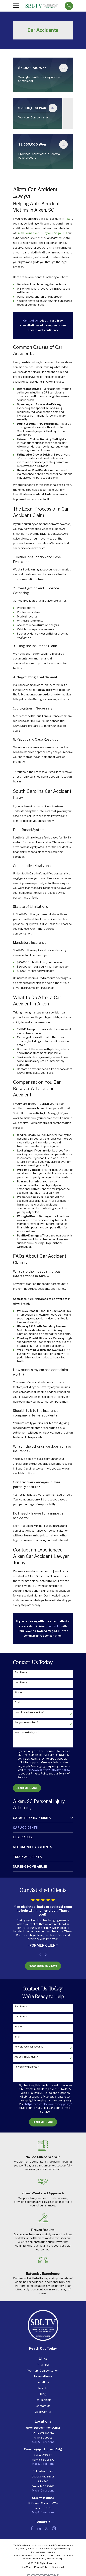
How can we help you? (26, 1732)
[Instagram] (54, 2528)
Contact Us (43, 2406)
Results (43, 2388)
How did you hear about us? (29, 1712)
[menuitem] (41, 1818)
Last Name (20, 1682)
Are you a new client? (26, 1722)
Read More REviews (43, 1965)
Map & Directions (43, 2442)
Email (17, 1702)
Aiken (68, 218)
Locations (43, 2382)
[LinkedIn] (39, 2528)
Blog (43, 2394)
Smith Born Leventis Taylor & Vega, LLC (41, 233)
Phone (18, 1692)
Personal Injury (42, 2376)
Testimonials (43, 2400)
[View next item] (45, 1954)
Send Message (27, 1788)
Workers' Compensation (43, 2370)
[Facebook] (32, 2528)
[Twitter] (46, 2528)
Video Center (42, 2411)
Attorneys (42, 2364)
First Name (20, 1672)
